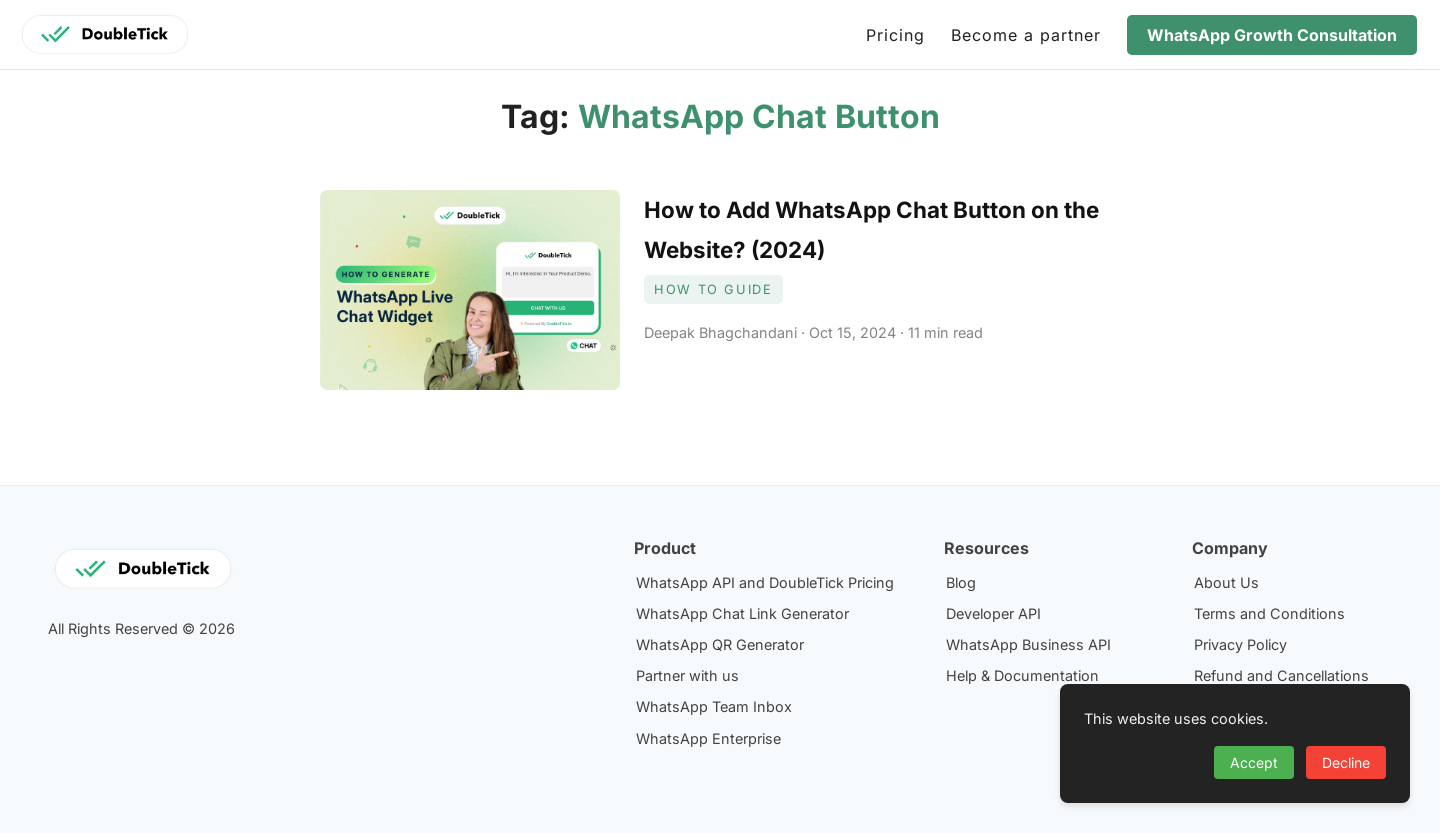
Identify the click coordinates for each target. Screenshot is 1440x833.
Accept (1254, 762)
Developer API (993, 613)
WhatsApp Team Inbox (714, 706)
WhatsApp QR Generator (720, 644)
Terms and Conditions (1269, 613)
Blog (961, 582)
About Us (1226, 582)
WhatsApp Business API (1028, 644)
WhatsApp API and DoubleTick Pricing (765, 582)
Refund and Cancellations (1281, 675)
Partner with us (687, 675)
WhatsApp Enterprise (708, 738)
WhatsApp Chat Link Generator (742, 613)
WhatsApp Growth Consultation (1272, 35)
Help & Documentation (1022, 675)
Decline (1346, 762)
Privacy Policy (1240, 644)
